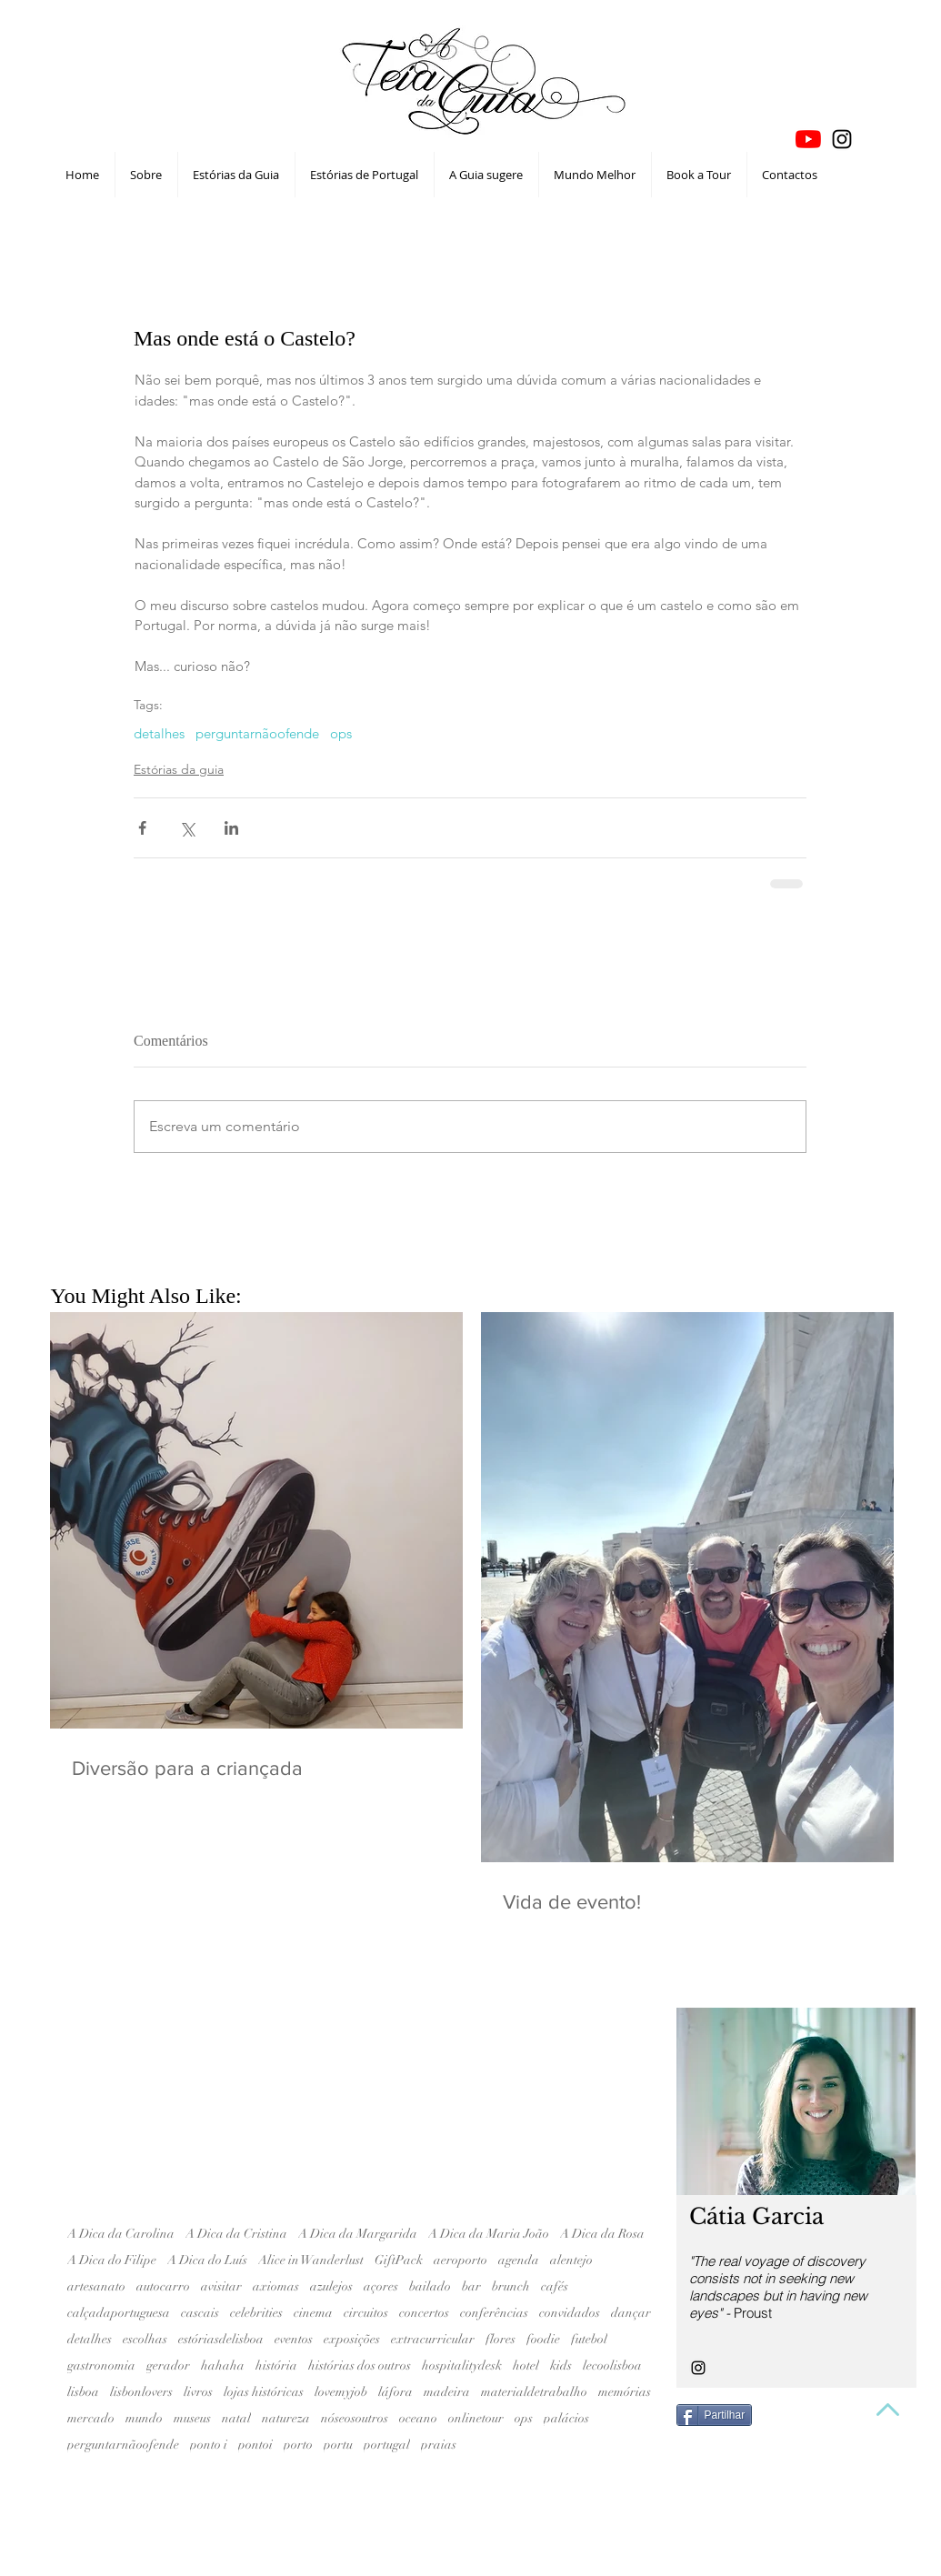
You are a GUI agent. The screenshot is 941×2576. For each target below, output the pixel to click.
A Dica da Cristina (236, 2233)
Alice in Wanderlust (311, 2260)
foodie (543, 2339)
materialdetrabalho (534, 2392)
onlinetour (476, 2418)
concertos (424, 2312)
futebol (589, 2339)
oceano (418, 2418)
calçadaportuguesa (118, 2312)
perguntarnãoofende (257, 734)
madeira (447, 2392)
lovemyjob (341, 2392)
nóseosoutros (354, 2418)
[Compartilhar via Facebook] (142, 828)
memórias (624, 2392)
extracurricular (433, 2339)
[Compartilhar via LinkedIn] (231, 828)
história (276, 2365)
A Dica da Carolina (121, 2233)
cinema (313, 2312)
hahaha (223, 2365)
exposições (352, 2339)
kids (561, 2365)
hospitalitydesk (462, 2365)
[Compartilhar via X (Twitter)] (186, 828)
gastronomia (101, 2365)
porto (298, 2444)
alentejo (571, 2260)
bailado (430, 2286)
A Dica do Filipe (111, 2260)
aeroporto (460, 2260)
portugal (387, 2444)
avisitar (221, 2286)
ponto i (208, 2444)
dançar (631, 2312)
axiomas (276, 2286)
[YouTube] (808, 139)
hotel (526, 2365)
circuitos (366, 2312)
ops (341, 734)
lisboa (83, 2392)
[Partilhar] (714, 2415)
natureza (286, 2418)
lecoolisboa (612, 2365)
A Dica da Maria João (488, 2233)
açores (381, 2286)
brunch (511, 2286)
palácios (566, 2418)
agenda (518, 2260)
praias (438, 2444)
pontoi (255, 2444)
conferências (494, 2312)
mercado (91, 2418)
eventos (294, 2339)
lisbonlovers (141, 2392)
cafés (554, 2286)
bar (471, 2286)
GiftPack (399, 2260)
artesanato (96, 2286)
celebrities (256, 2312)
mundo (144, 2418)
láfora (395, 2392)
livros (198, 2392)
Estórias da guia (179, 769)
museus (192, 2418)
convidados (569, 2312)
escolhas (145, 2339)
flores (501, 2339)
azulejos (331, 2286)
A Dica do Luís (207, 2260)
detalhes (159, 734)
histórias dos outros (359, 2365)
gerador (168, 2365)
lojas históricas (264, 2392)
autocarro (163, 2286)
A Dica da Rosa (602, 2233)
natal (236, 2418)
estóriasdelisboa (221, 2339)
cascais (200, 2312)
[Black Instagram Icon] (842, 139)
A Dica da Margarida (357, 2233)
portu (338, 2444)
